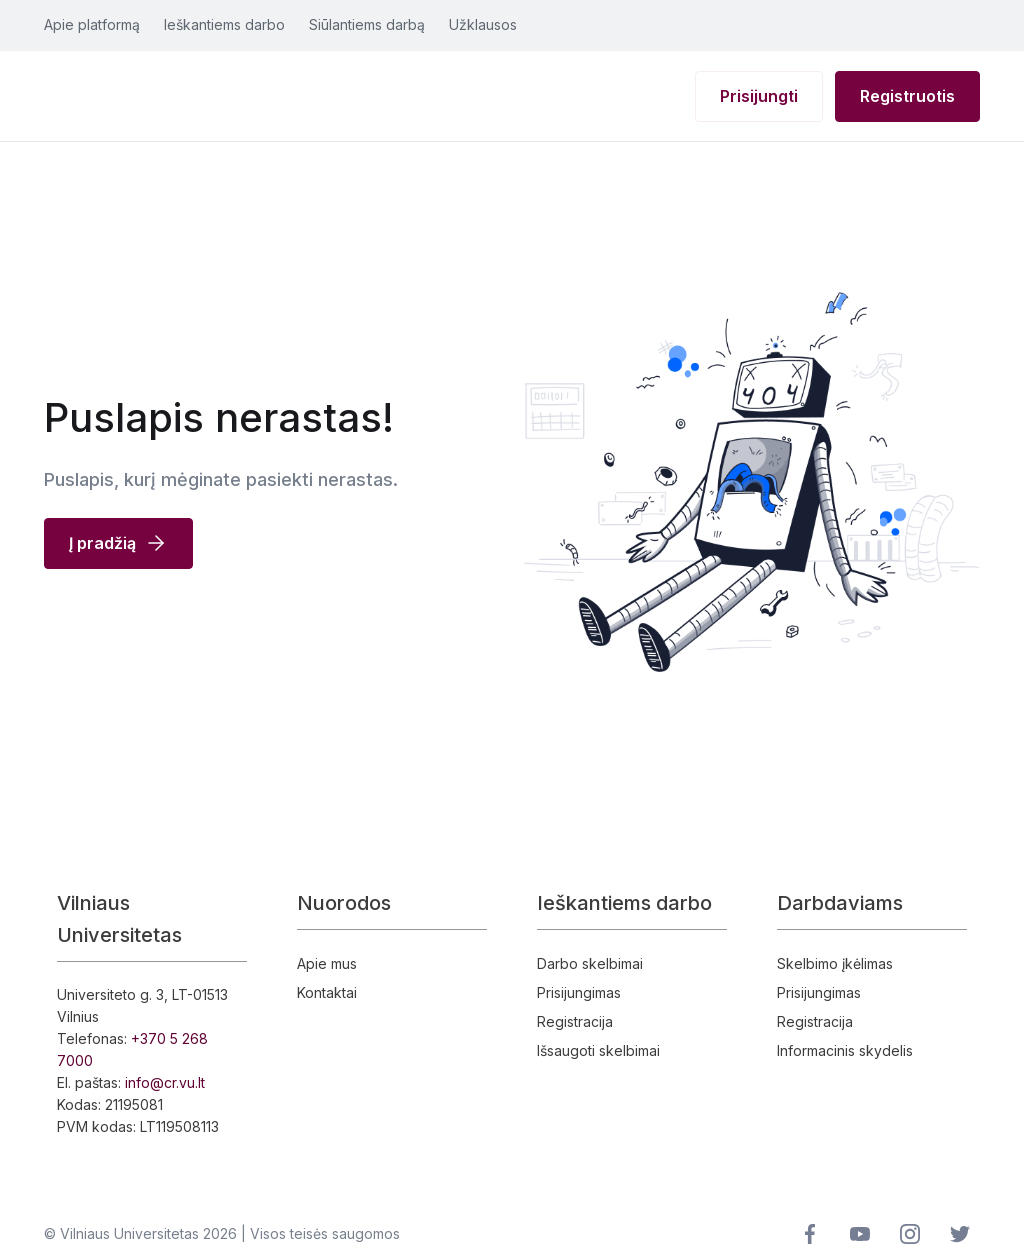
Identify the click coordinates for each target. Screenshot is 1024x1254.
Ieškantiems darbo (224, 24)
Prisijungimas (579, 992)
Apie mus (327, 963)
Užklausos (483, 24)
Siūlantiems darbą (367, 24)
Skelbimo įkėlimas (835, 963)
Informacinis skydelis (845, 1050)
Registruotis (907, 96)
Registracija (575, 1021)
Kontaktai (327, 992)
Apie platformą (92, 24)
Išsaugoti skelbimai (598, 1050)
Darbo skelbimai (590, 963)
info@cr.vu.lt (165, 1082)
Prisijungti (759, 96)
